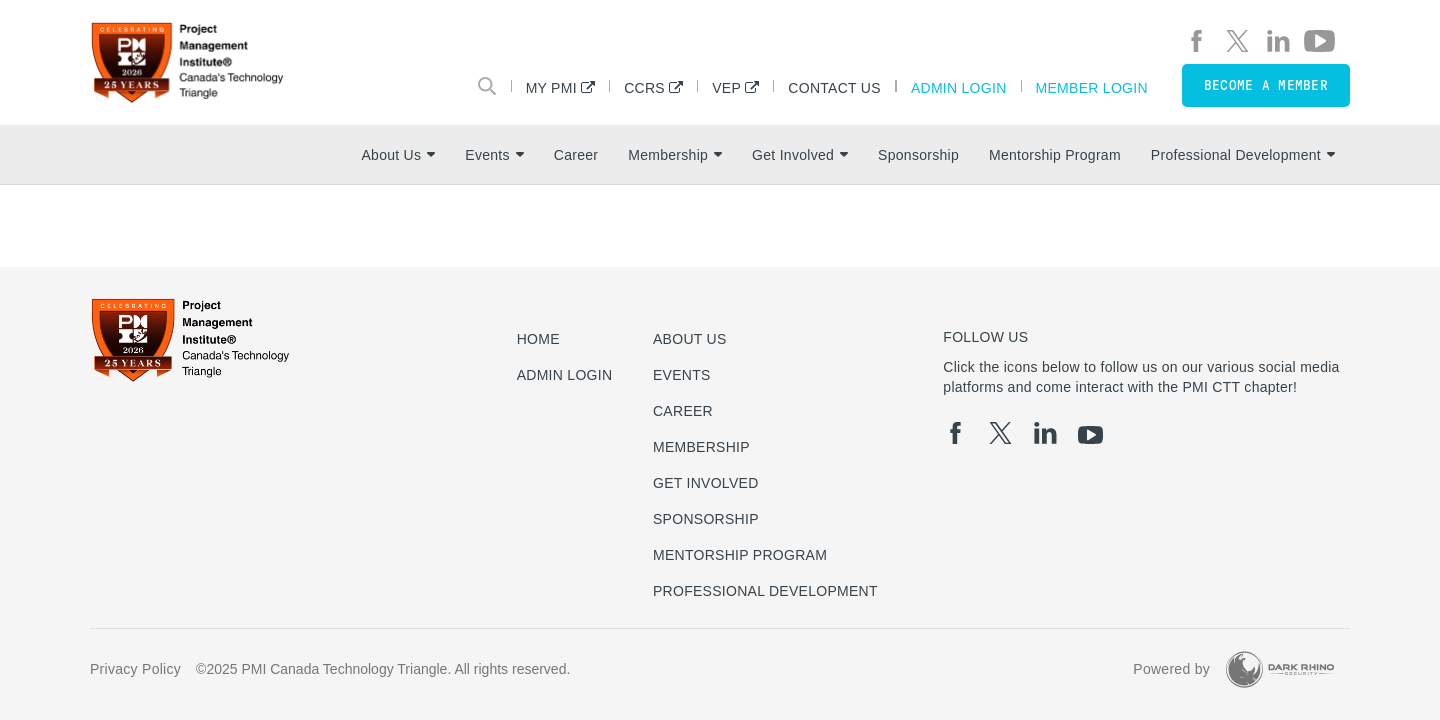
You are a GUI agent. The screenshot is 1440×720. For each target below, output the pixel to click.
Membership (675, 155)
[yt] (1319, 41)
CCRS (644, 87)
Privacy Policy (135, 669)
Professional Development (1243, 155)
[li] (1278, 41)
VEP (726, 87)
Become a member (1266, 85)
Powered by (1171, 669)
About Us (398, 155)
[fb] (1196, 41)
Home (538, 339)
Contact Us (834, 87)
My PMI (551, 87)
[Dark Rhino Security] (1280, 669)
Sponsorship (918, 155)
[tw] (1237, 41)
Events (494, 155)
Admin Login (959, 87)
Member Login (1092, 87)
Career (576, 155)
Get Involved (800, 155)
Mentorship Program (1055, 155)
